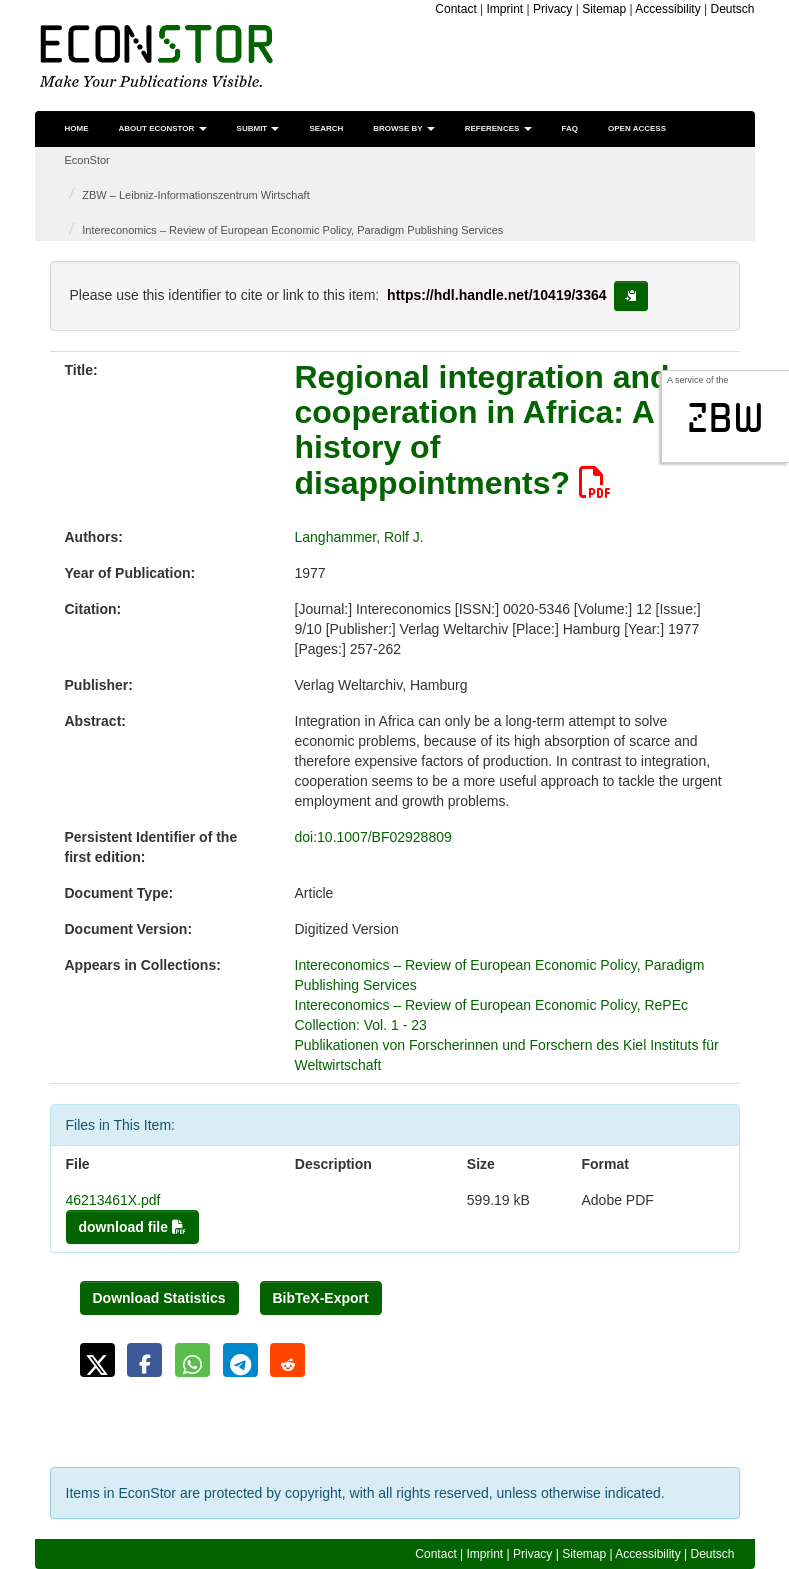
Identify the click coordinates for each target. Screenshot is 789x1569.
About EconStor (163, 128)
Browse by (403, 128)
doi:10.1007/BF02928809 (373, 837)
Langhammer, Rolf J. (359, 537)
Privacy (552, 9)
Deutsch (732, 9)
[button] (97, 1360)
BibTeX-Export (321, 1298)
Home (77, 128)
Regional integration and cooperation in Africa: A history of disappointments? (482, 430)
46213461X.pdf (113, 1200)
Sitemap (604, 9)
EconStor (87, 160)
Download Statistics (159, 1298)
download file (132, 1227)
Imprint (505, 9)
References (498, 128)
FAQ (570, 128)
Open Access (637, 128)
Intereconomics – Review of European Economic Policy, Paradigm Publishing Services (292, 230)
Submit (258, 128)
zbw (725, 418)
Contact (455, 9)
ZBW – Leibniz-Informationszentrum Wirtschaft (195, 195)
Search (326, 128)
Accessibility (667, 9)
